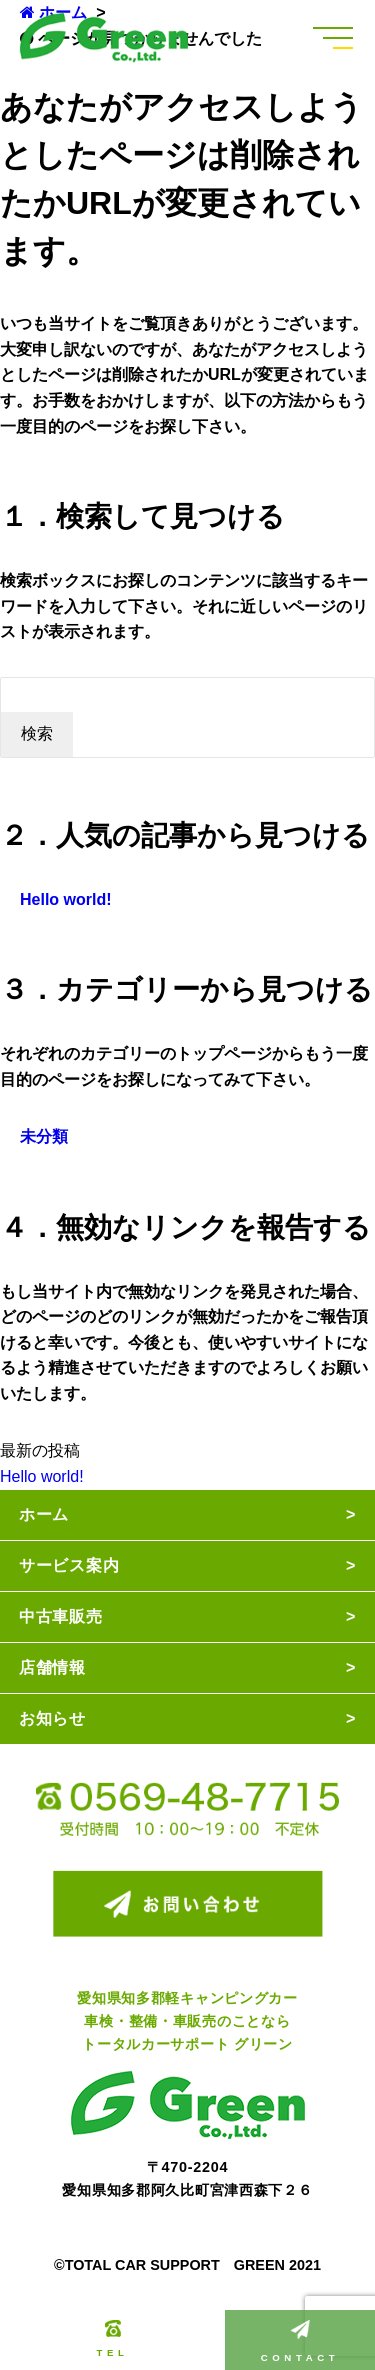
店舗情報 (52, 1667)
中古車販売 (61, 1616)
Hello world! (66, 899)
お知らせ (52, 1718)
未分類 (44, 1136)
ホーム (44, 1514)
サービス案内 (69, 1565)
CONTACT (300, 2341)
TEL (113, 2339)
